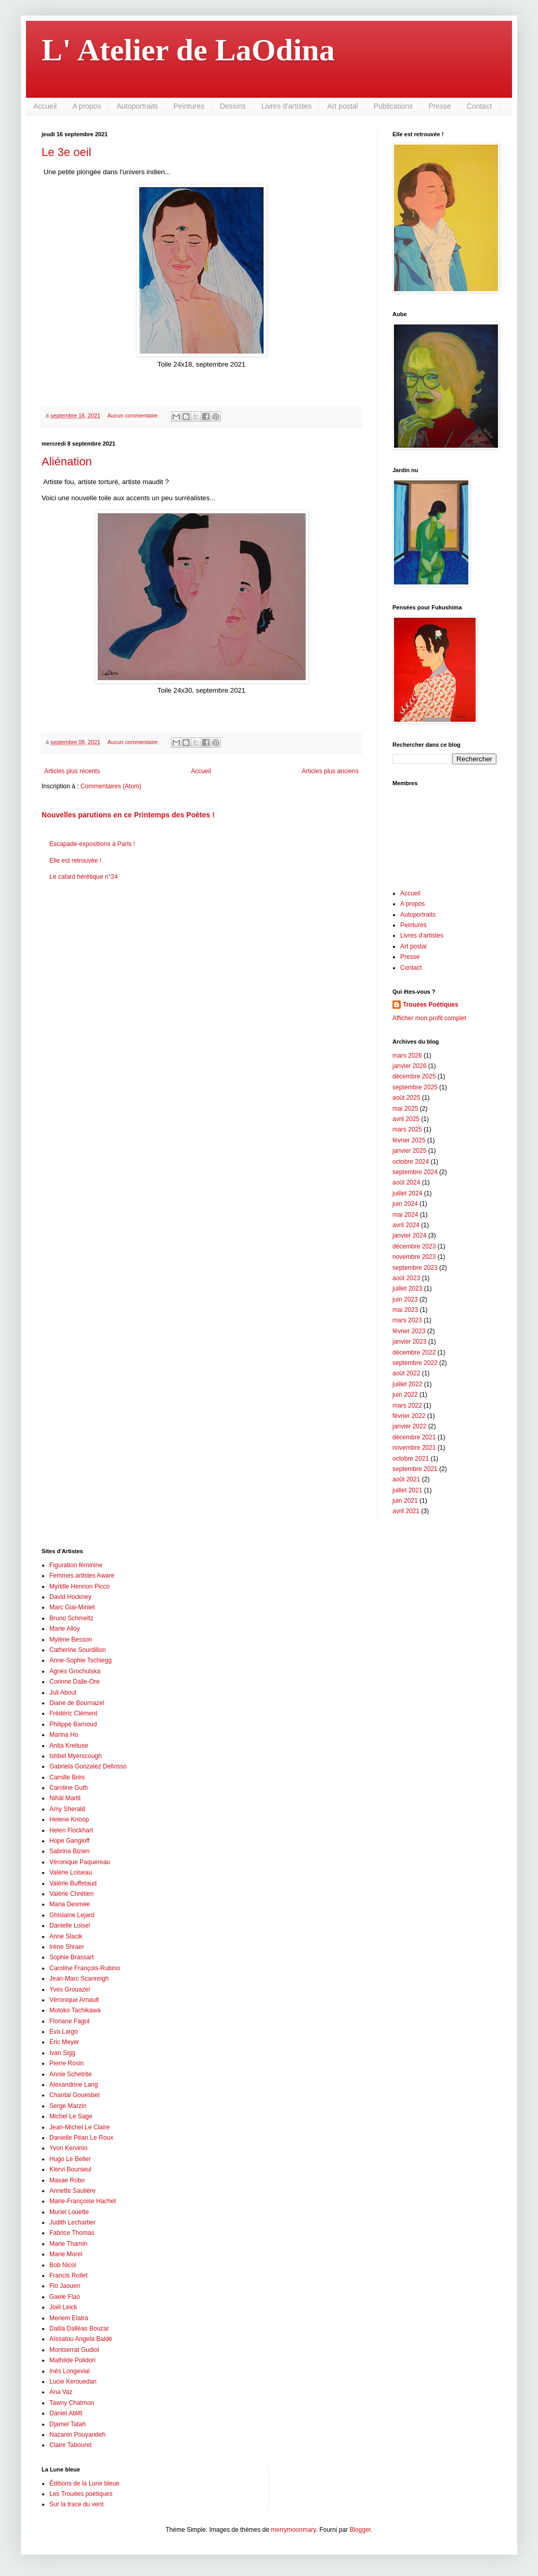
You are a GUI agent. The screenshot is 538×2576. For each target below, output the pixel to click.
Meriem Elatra (68, 2318)
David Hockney (70, 1597)
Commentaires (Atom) (111, 786)
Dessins (233, 106)
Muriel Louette (69, 2212)
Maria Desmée (69, 1904)
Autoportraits (137, 106)
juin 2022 (405, 1394)
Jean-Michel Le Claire (79, 2127)
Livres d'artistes (286, 106)
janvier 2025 (409, 1150)
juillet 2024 (407, 1193)
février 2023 (408, 1331)
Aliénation (67, 461)
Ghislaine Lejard (72, 1915)
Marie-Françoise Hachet (82, 2201)
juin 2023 (405, 1299)
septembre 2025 (415, 1087)
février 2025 (408, 1140)
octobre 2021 (410, 1458)
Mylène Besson (70, 1639)
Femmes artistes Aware (81, 1575)
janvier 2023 (409, 1341)
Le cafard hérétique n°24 (83, 876)
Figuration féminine (75, 1565)
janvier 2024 (409, 1235)
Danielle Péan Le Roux (81, 2137)
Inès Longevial (69, 2371)
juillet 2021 (407, 1490)
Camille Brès (67, 1777)
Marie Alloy (64, 1628)
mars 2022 (407, 1405)
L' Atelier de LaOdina (188, 50)
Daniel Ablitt (65, 2413)
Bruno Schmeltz (71, 1618)
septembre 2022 (415, 1363)
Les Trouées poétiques (80, 2493)
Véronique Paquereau (79, 1862)
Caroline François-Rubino (84, 1968)
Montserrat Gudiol (74, 2349)
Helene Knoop (69, 1819)
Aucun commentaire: (134, 415)
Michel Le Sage (71, 2116)
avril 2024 (405, 1225)
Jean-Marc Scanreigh (79, 1978)
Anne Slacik (65, 1936)
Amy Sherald (67, 1809)
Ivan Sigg (62, 2053)
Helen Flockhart (71, 1830)
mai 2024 (405, 1214)
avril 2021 (405, 1511)
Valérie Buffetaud (73, 1883)
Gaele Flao (64, 2296)
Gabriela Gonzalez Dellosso (88, 1766)
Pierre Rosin (66, 2063)
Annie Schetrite (70, 2074)
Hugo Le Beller (69, 2159)
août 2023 (406, 1278)
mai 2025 (405, 1108)
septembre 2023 (415, 1267)
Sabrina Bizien (69, 1851)
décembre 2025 (414, 1076)
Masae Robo (67, 2180)
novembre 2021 (414, 1447)
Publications (393, 106)
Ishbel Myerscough (75, 1756)
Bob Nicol (62, 2265)
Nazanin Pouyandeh (77, 2434)
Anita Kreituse (68, 1745)
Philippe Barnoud (73, 1724)
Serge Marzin (67, 2106)
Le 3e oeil (66, 152)
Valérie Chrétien (71, 1893)
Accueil (45, 106)
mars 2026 (407, 1055)
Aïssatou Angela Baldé (80, 2339)
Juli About (62, 1692)
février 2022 (408, 1416)
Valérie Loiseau (70, 1872)
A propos (86, 106)
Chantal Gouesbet (74, 2095)
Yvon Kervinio (68, 2148)
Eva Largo (63, 2031)
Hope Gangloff (69, 1840)
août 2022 (406, 1373)
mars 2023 (407, 1320)
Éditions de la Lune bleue (84, 2483)
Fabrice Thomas (71, 2232)
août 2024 (406, 1182)
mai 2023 (405, 1309)
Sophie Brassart (71, 1957)
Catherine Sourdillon (77, 1650)
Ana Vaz (60, 2392)
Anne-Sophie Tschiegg (80, 1660)
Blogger (360, 2529)
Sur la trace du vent (76, 2504)
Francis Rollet (68, 2275)
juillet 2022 (407, 1384)
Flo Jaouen (64, 2285)
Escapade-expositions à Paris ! (92, 844)
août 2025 (406, 1097)
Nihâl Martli (65, 1798)
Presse (439, 106)
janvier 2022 (409, 1426)
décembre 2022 (414, 1352)
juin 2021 (405, 1500)
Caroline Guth (68, 1787)
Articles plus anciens (330, 771)
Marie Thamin (68, 2243)
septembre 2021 (415, 1469)
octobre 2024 (410, 1161)
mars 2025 (407, 1129)
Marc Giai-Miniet (72, 1607)
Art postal (342, 106)
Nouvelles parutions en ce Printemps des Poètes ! (128, 815)
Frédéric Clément (73, 1713)
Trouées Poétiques (430, 1004)
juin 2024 (405, 1203)
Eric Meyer (64, 2042)
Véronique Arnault (74, 1999)
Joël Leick (63, 2307)
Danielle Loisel (69, 1925)
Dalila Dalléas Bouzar (79, 2328)
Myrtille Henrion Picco (79, 1586)
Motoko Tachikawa (75, 2010)
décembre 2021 (414, 1437)
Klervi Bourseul (70, 2169)
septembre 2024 (415, 1172)
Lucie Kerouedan (73, 2381)
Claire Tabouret (70, 2445)
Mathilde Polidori (72, 2360)
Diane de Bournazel (76, 1703)
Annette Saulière (72, 2190)
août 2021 (406, 1479)
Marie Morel (65, 2254)
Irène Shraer (66, 1946)
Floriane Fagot (69, 2021)
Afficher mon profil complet (429, 1018)
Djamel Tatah (67, 2424)
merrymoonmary (293, 2529)
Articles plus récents (72, 771)
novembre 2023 (414, 1256)
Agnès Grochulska (74, 1671)
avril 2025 (405, 1119)
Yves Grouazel (69, 1989)
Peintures (189, 106)
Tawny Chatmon (71, 2402)
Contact (479, 106)
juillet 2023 (407, 1288)
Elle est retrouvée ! (75, 860)
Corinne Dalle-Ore (74, 1681)
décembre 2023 (414, 1246)
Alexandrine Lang (73, 2084)
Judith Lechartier (72, 2222)
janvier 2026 (409, 1066)
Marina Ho (63, 1734)
